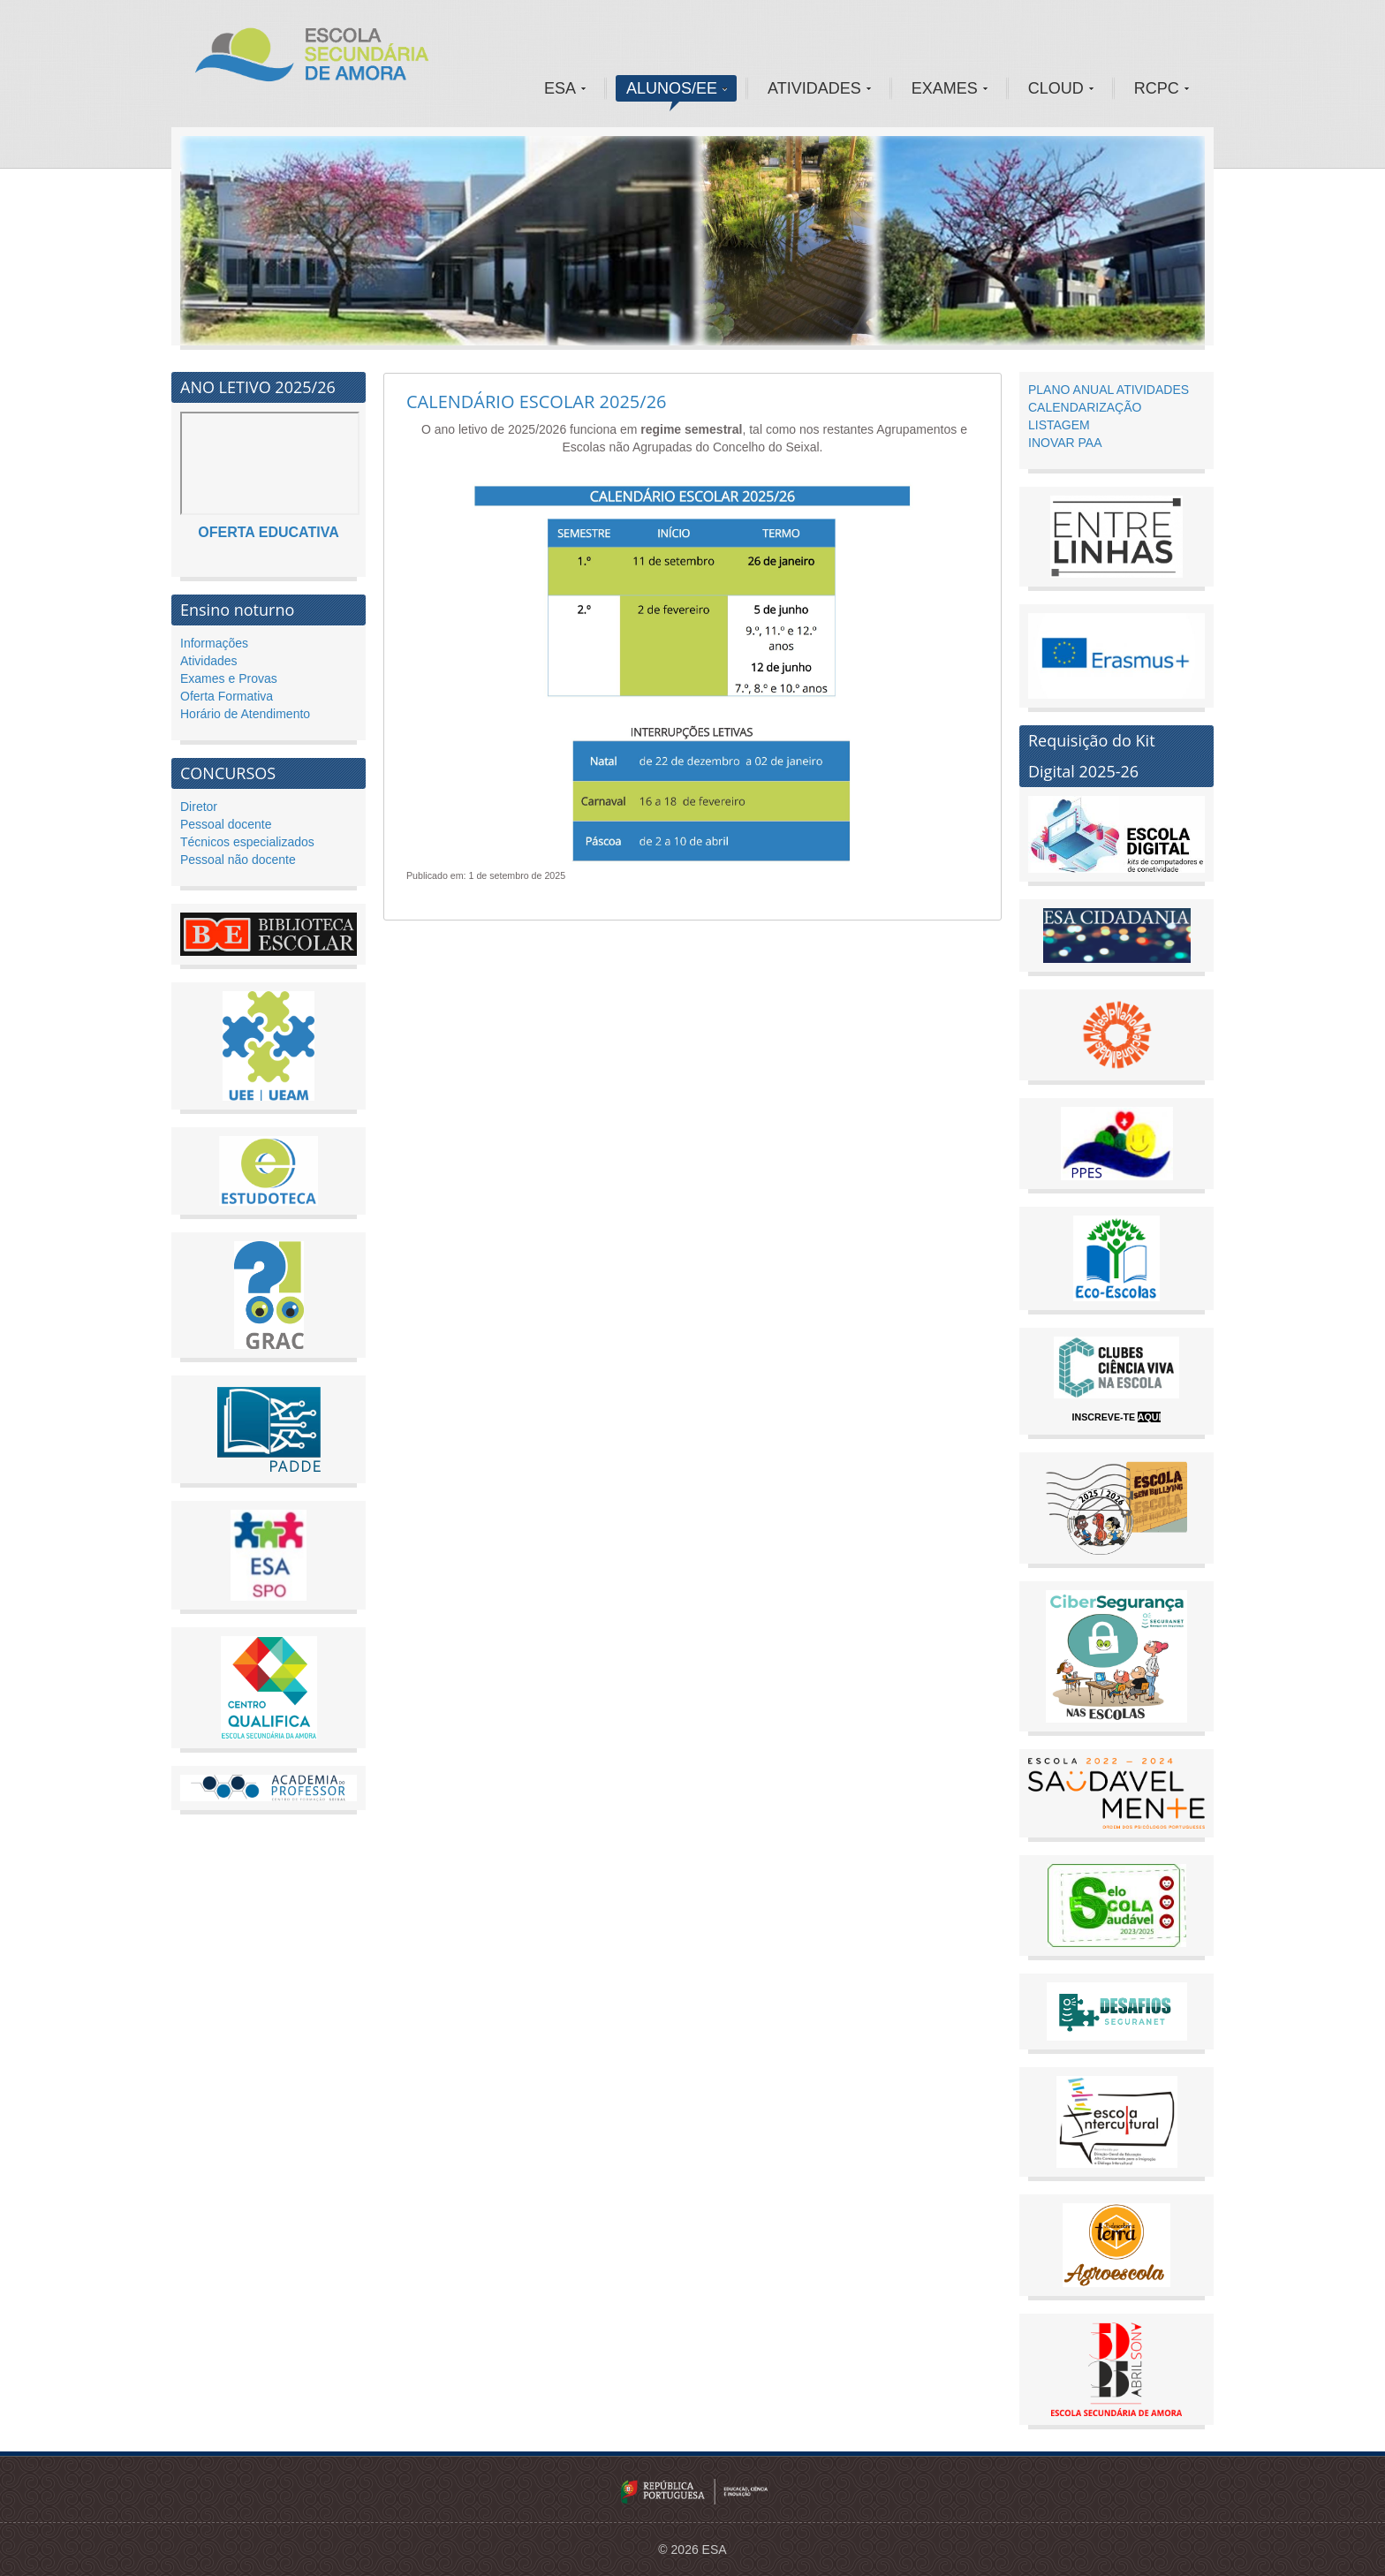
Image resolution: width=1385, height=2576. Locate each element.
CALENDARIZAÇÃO (1084, 407)
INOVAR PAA (1065, 443)
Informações (214, 643)
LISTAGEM (1059, 425)
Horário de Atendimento (245, 714)
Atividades (209, 661)
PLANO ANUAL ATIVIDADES (1108, 390)
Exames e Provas (228, 678)
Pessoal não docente (238, 859)
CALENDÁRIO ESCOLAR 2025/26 (536, 401)
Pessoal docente (226, 824)
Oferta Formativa (226, 696)
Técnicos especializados (247, 842)
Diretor (198, 806)
